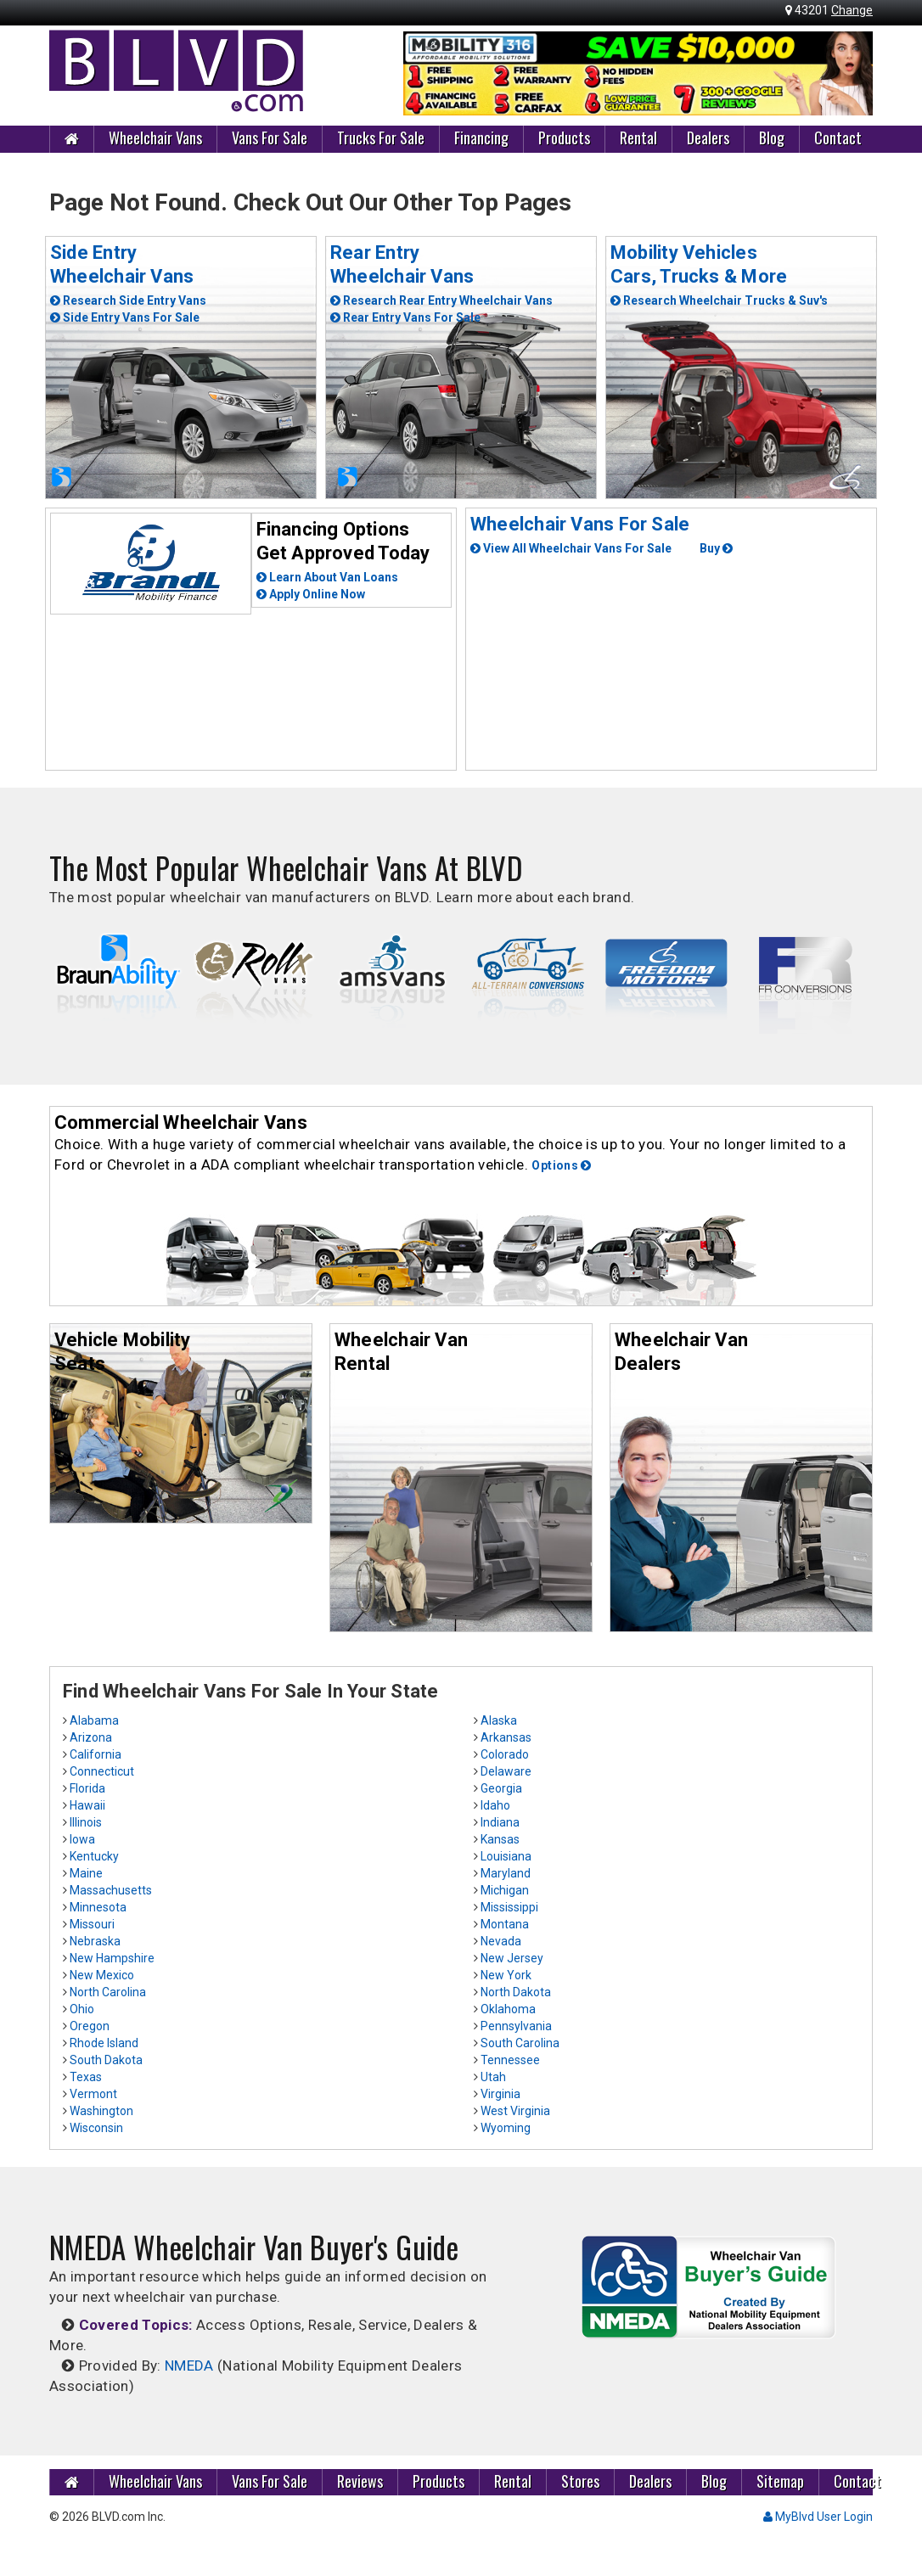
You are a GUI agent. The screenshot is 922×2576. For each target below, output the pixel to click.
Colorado (505, 1754)
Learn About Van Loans (327, 577)
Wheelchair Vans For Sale (579, 524)
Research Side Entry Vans (128, 300)
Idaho (495, 1805)
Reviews (360, 2481)
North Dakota (516, 1992)
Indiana (500, 1822)
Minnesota (98, 1907)
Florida (87, 1788)
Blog (771, 137)
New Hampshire (112, 1958)
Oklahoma (508, 2009)
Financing (481, 137)
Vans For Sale (269, 137)
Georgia (501, 1788)
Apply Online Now (310, 594)
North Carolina (108, 1992)
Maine (86, 1873)
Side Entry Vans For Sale (125, 317)
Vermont (93, 2094)
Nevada (501, 1941)
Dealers (708, 137)
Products (564, 137)
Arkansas (506, 1737)
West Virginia (515, 2111)
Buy (716, 548)
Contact (838, 137)
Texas (86, 2077)
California (95, 1754)
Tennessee (510, 2060)
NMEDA (189, 2365)
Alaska (499, 1720)
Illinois (86, 1822)
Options (561, 1165)
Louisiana (506, 1856)
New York (506, 1975)
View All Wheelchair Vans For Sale (571, 548)
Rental (638, 137)
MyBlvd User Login (818, 2516)
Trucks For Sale (380, 137)
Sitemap (780, 2481)
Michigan (505, 1890)
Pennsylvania (516, 2026)
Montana (505, 1924)
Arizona (91, 1737)
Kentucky (94, 1856)
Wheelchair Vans (155, 137)
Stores (580, 2481)
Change (852, 10)
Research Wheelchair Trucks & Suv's (719, 300)
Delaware (506, 1771)
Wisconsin (96, 2128)
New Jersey (512, 1958)
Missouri (92, 1924)
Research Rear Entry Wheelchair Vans (441, 300)
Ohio (82, 2009)
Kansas (500, 1839)
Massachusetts (111, 1890)
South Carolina (520, 2043)
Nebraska (95, 1941)
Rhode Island (104, 2043)
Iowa (82, 1839)
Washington (101, 2111)
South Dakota (106, 2060)
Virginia (500, 2094)
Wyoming (506, 2128)
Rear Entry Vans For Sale (405, 317)
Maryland (506, 1873)
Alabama (94, 1720)
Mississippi (509, 1907)
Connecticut (102, 1771)
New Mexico (102, 1975)
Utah (493, 2077)
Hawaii (87, 1805)
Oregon (90, 2026)
